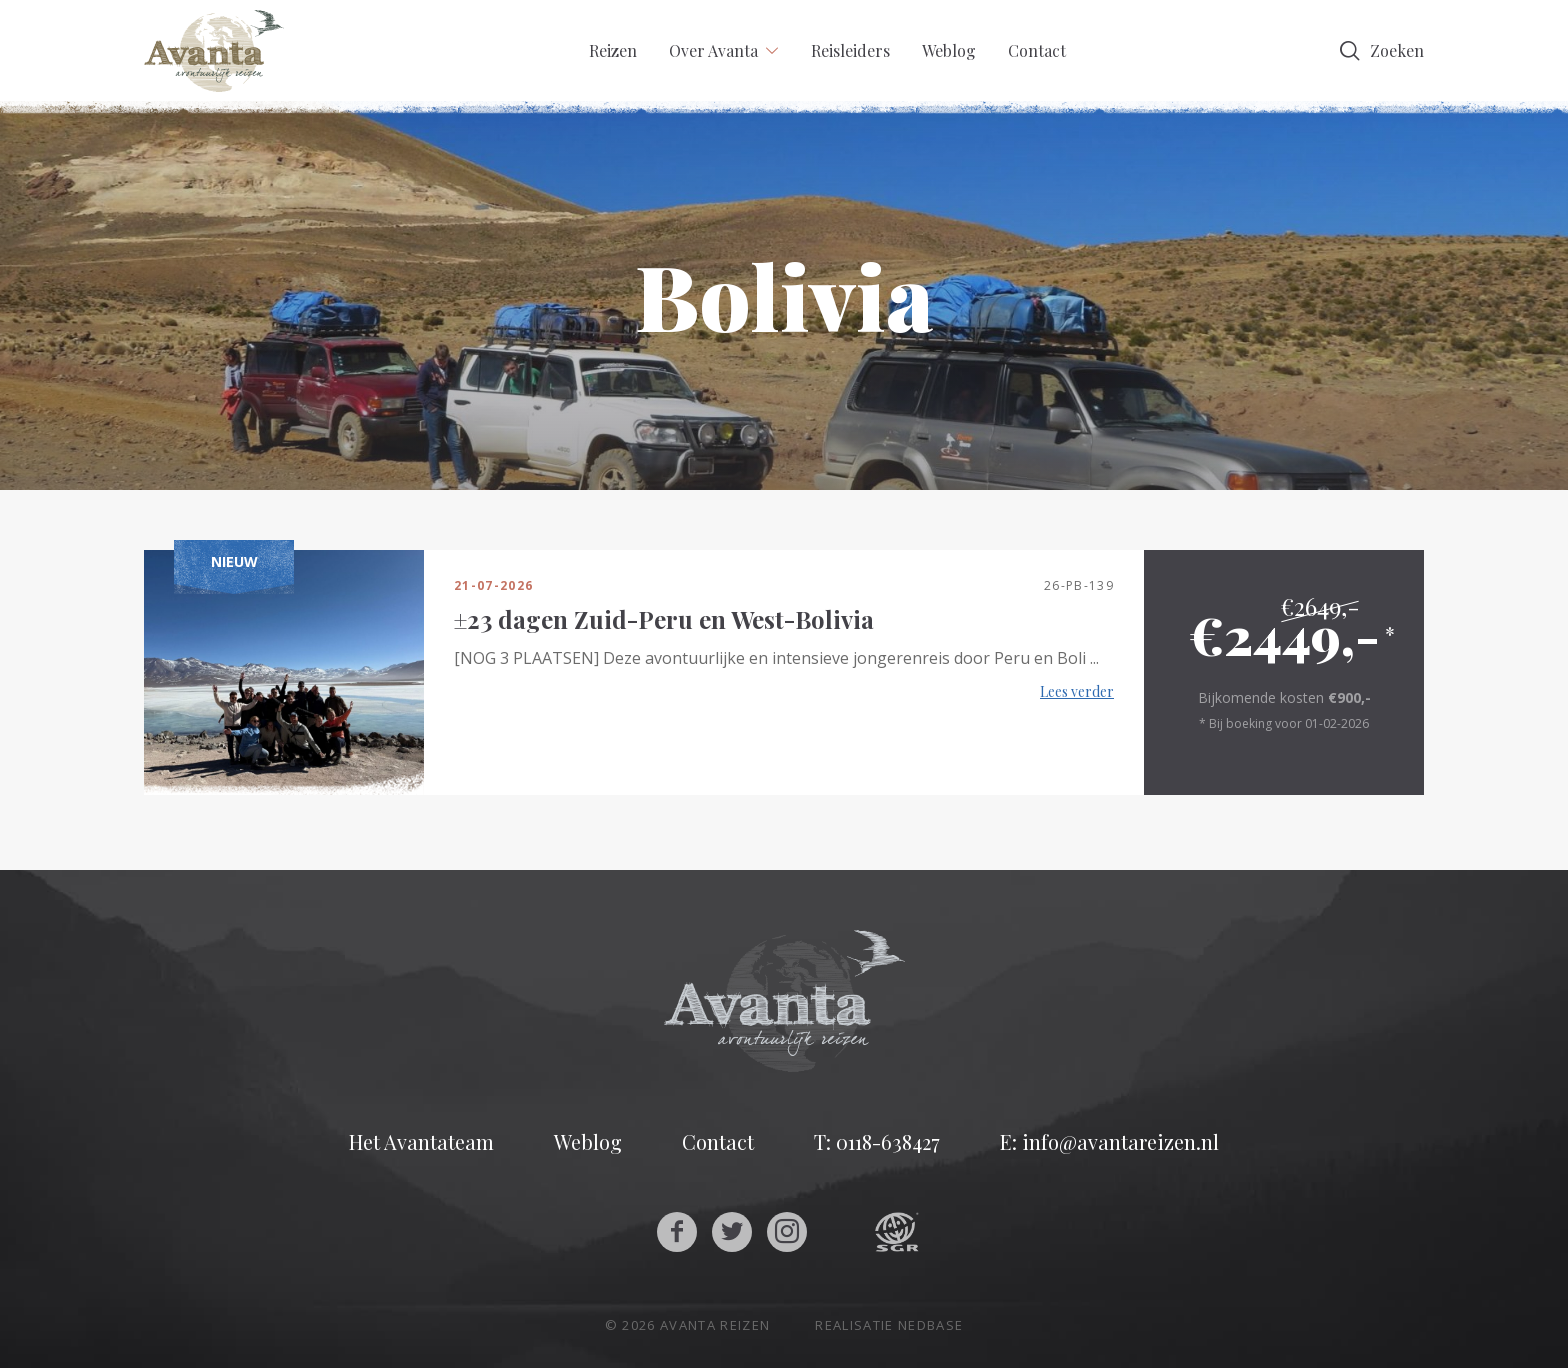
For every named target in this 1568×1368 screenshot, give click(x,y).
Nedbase (930, 1325)
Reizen (613, 50)
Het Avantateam (421, 1142)
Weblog (949, 50)
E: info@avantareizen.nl (1109, 1142)
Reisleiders (850, 50)
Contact (1037, 50)
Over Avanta (713, 50)
